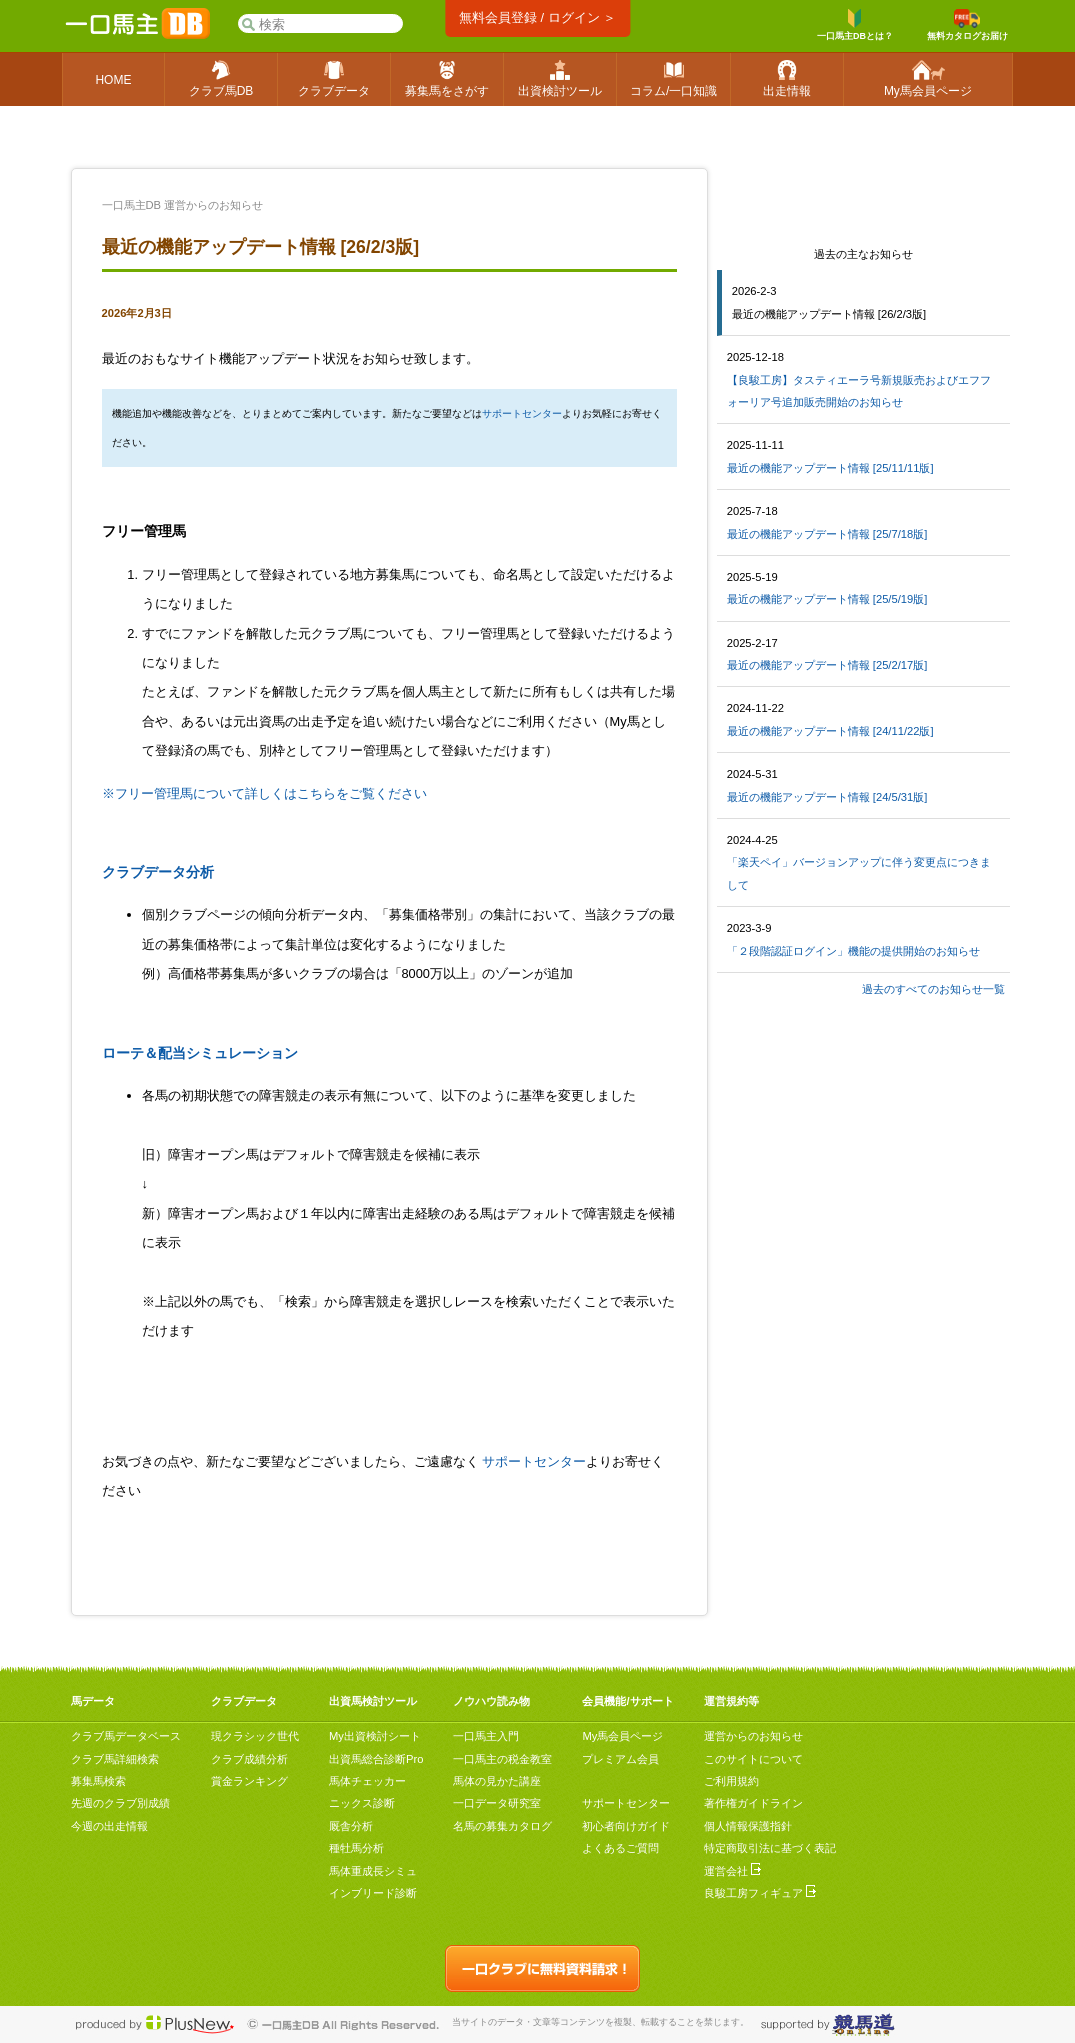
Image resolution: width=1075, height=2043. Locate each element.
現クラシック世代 (255, 1736)
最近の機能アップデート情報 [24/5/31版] (827, 797)
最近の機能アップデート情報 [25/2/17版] (827, 665)
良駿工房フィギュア (760, 1893)
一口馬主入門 (486, 1736)
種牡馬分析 (356, 1848)
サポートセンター (522, 413)
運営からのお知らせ (753, 1736)
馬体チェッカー (367, 1781)
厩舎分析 (351, 1826)
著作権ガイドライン (753, 1803)
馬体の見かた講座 (497, 1781)
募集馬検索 (98, 1781)
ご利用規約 (731, 1781)
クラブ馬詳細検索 (115, 1759)
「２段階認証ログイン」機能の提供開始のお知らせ (853, 951)
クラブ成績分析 (249, 1759)
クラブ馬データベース (126, 1736)
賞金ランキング (249, 1781)
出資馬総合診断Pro (376, 1759)
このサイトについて (753, 1759)
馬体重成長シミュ (373, 1871)
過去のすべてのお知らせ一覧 (933, 989)
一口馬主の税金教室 (502, 1759)
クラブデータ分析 (158, 872)
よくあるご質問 (620, 1848)
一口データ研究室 (497, 1803)
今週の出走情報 (109, 1826)
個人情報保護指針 (748, 1826)
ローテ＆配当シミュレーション (200, 1053)
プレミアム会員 (620, 1759)
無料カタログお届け (967, 25)
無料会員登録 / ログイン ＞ (537, 17)
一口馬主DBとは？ (855, 25)
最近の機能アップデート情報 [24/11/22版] (830, 731)
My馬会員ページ (622, 1736)
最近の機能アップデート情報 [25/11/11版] (830, 468)
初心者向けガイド (626, 1826)
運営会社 (732, 1871)
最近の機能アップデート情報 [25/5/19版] (827, 599)
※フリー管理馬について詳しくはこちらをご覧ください (264, 793)
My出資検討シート (375, 1736)
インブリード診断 (373, 1893)
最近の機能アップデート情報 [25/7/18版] (827, 534)
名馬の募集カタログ (502, 1826)
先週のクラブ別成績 (120, 1803)
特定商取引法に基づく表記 (770, 1848)
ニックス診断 (362, 1803)
